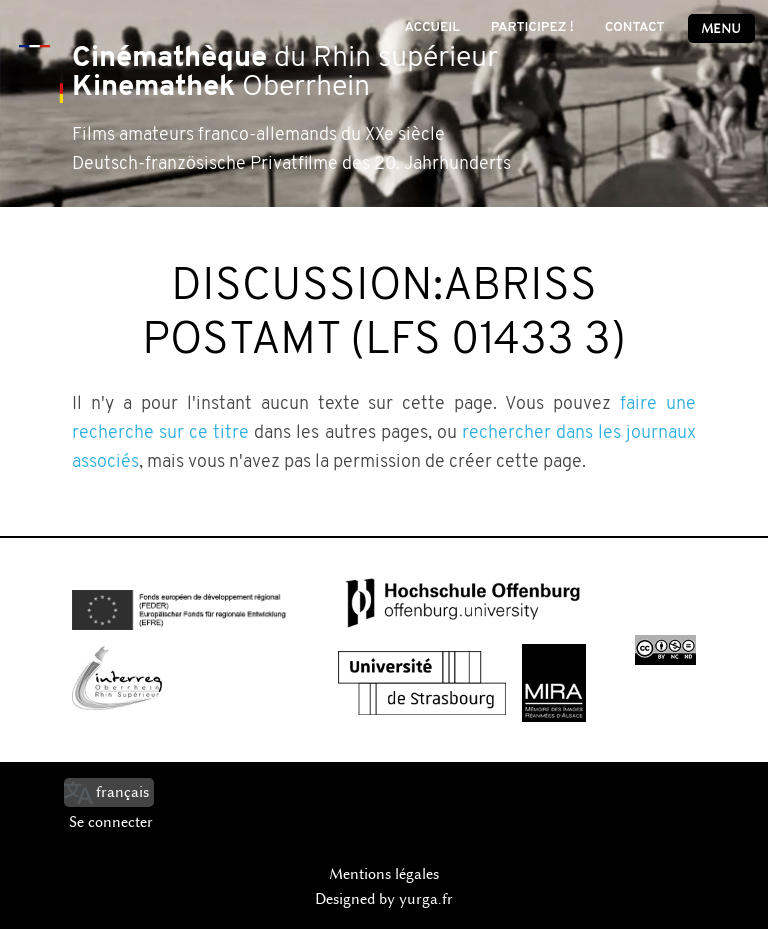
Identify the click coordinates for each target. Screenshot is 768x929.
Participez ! (532, 27)
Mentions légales (384, 874)
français (122, 792)
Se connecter (111, 822)
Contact (635, 27)
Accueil (431, 27)
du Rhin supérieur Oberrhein (285, 73)
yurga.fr (426, 899)
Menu (721, 28)
